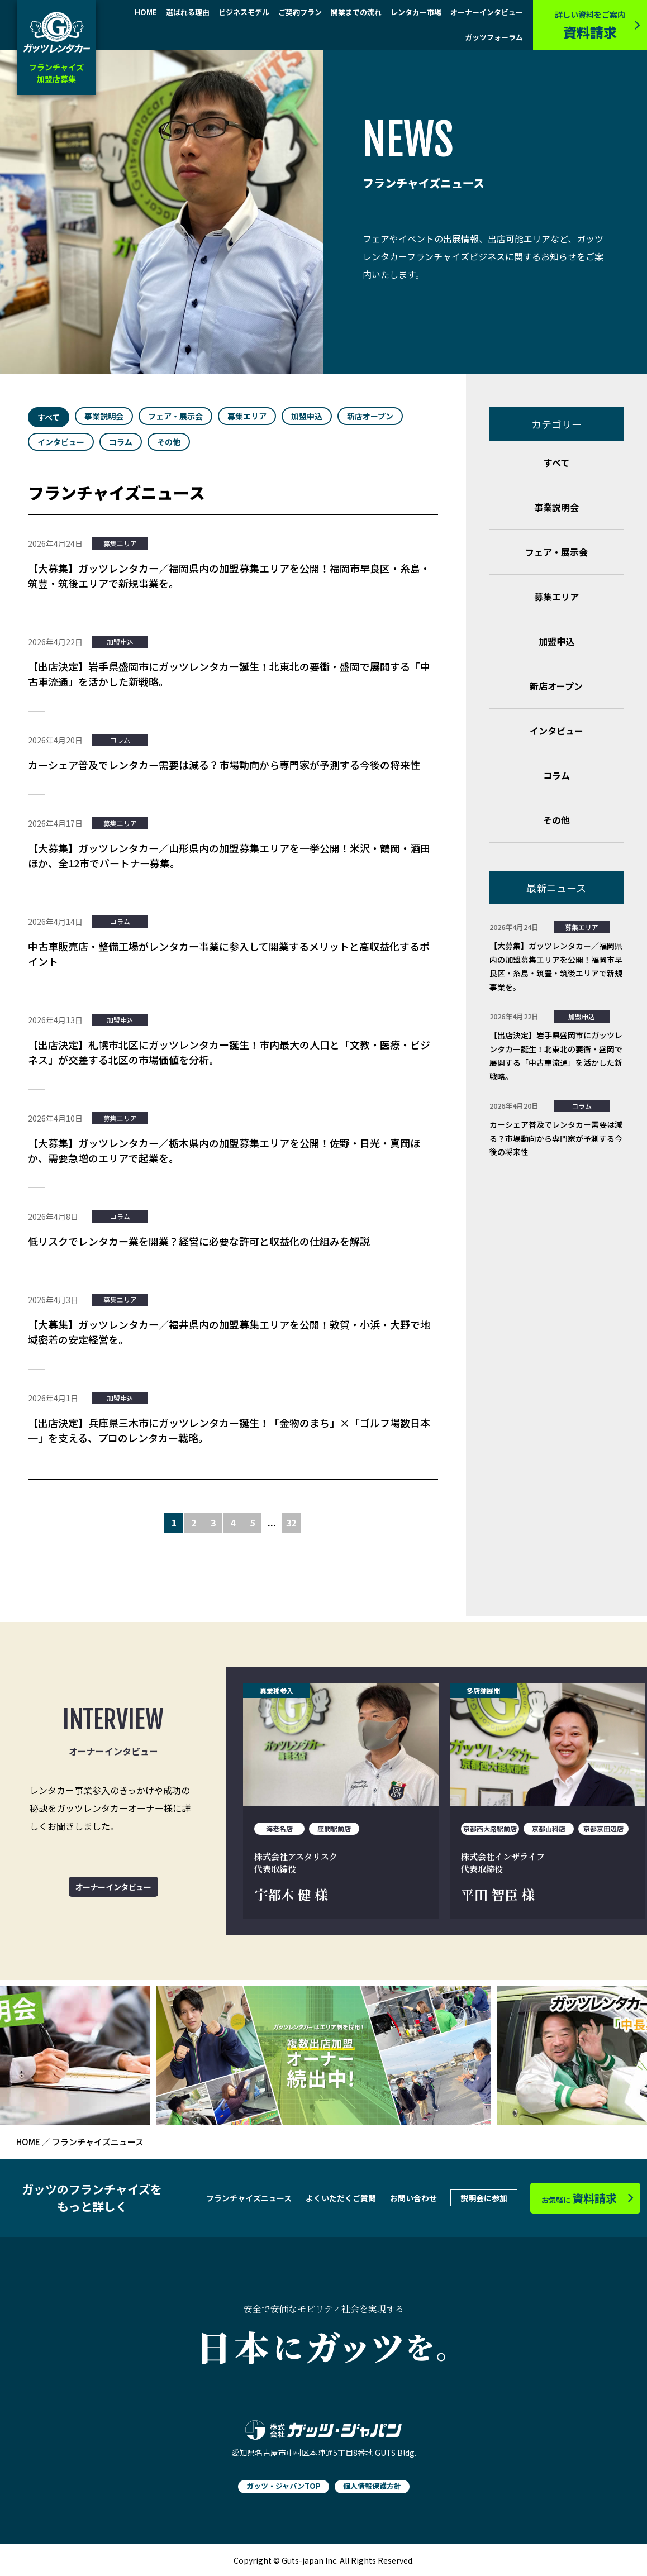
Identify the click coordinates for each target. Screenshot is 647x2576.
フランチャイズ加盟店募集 (56, 72)
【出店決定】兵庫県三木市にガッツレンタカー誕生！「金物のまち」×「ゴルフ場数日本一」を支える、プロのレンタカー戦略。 (229, 1430)
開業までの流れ (356, 12)
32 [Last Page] (291, 1522)
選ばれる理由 (188, 12)
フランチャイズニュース (249, 2197)
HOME (146, 12)
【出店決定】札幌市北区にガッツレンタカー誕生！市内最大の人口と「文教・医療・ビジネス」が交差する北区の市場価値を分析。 (229, 1052)
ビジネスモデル (243, 12)
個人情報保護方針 (372, 2485)
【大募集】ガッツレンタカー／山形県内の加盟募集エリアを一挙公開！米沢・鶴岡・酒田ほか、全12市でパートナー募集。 (229, 855)
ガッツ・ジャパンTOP (283, 2485)
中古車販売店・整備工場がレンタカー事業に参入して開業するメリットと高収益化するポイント (229, 954)
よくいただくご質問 (341, 2197)
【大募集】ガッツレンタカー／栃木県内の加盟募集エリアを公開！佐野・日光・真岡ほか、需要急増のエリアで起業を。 (224, 1150)
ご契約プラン (300, 12)
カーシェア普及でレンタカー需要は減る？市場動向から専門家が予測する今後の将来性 (224, 764)
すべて (48, 417)
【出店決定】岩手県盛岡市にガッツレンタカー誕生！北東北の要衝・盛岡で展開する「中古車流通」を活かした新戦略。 (229, 674)
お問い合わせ (413, 2197)
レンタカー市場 (416, 12)
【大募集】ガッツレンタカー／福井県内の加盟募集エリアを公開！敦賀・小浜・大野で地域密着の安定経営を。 (229, 1332)
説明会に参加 (483, 2197)
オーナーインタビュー (486, 12)
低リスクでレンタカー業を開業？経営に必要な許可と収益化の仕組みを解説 (199, 1241)
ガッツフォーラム (494, 38)
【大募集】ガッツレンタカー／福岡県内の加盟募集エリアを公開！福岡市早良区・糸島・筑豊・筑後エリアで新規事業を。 (229, 575)
